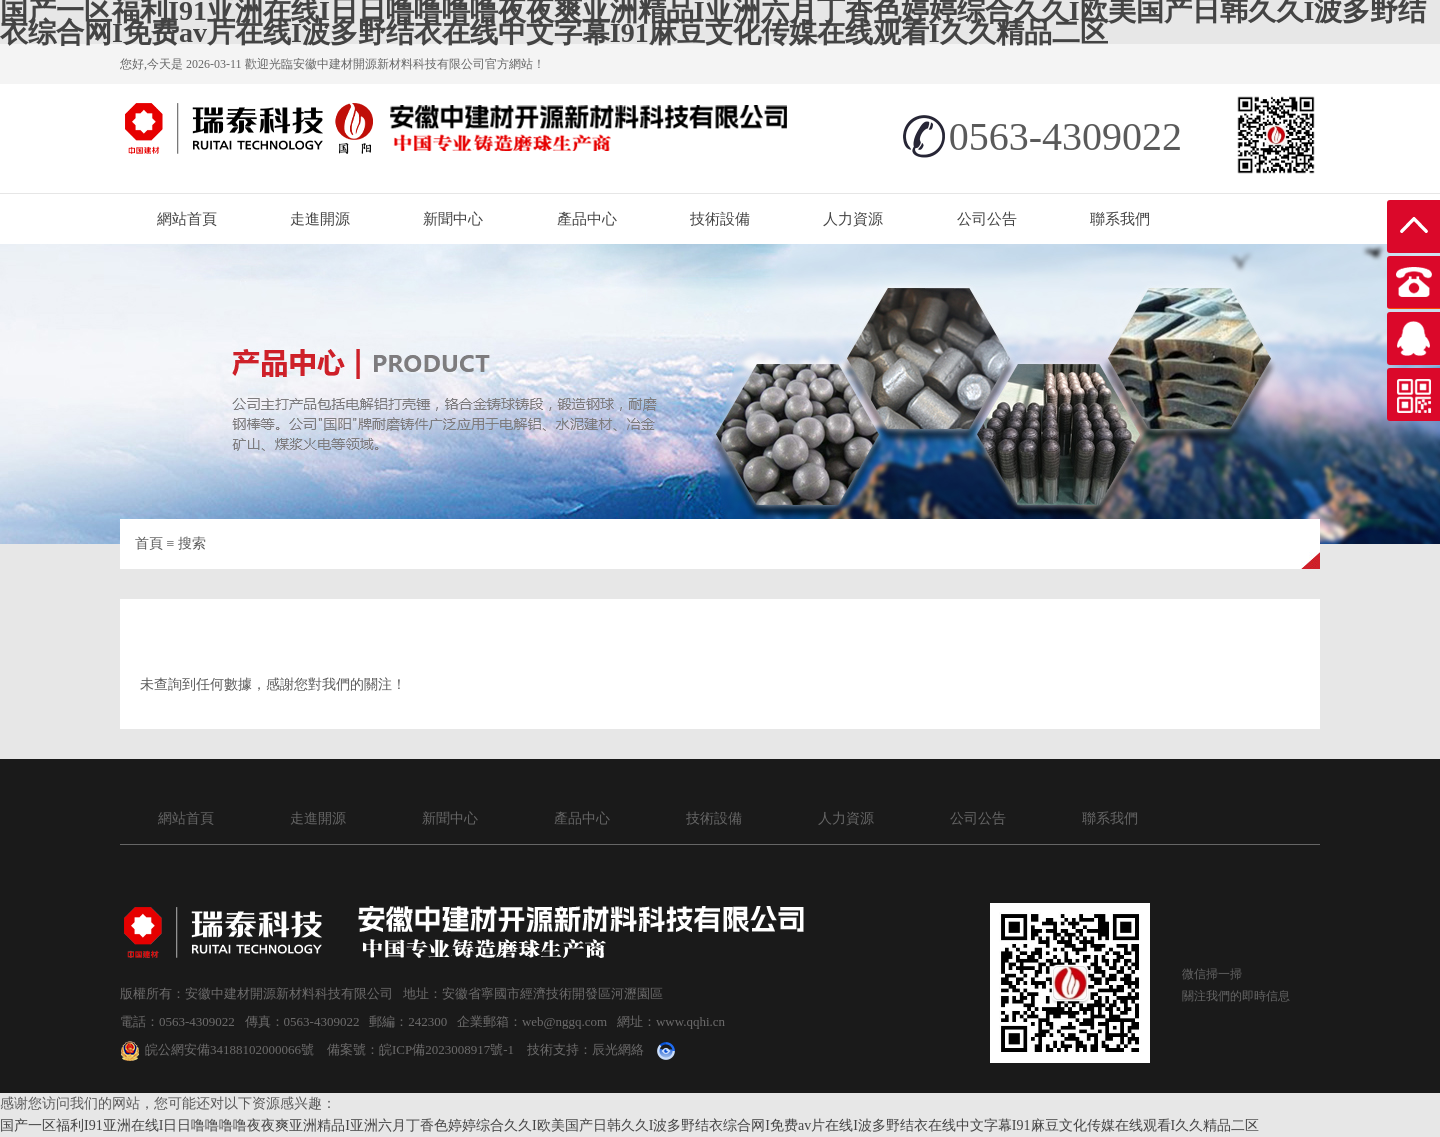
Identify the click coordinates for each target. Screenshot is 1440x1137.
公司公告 (987, 219)
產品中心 (587, 219)
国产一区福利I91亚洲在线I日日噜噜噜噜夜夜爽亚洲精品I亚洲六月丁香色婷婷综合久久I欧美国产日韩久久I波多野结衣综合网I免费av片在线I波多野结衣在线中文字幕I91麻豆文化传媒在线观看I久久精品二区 (629, 1125)
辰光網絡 (618, 1049)
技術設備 (720, 219)
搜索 (192, 543)
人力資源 (853, 219)
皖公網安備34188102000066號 (217, 1049)
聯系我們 (1120, 219)
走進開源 (320, 219)
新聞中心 (453, 219)
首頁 (149, 543)
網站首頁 (187, 219)
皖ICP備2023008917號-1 (446, 1049)
